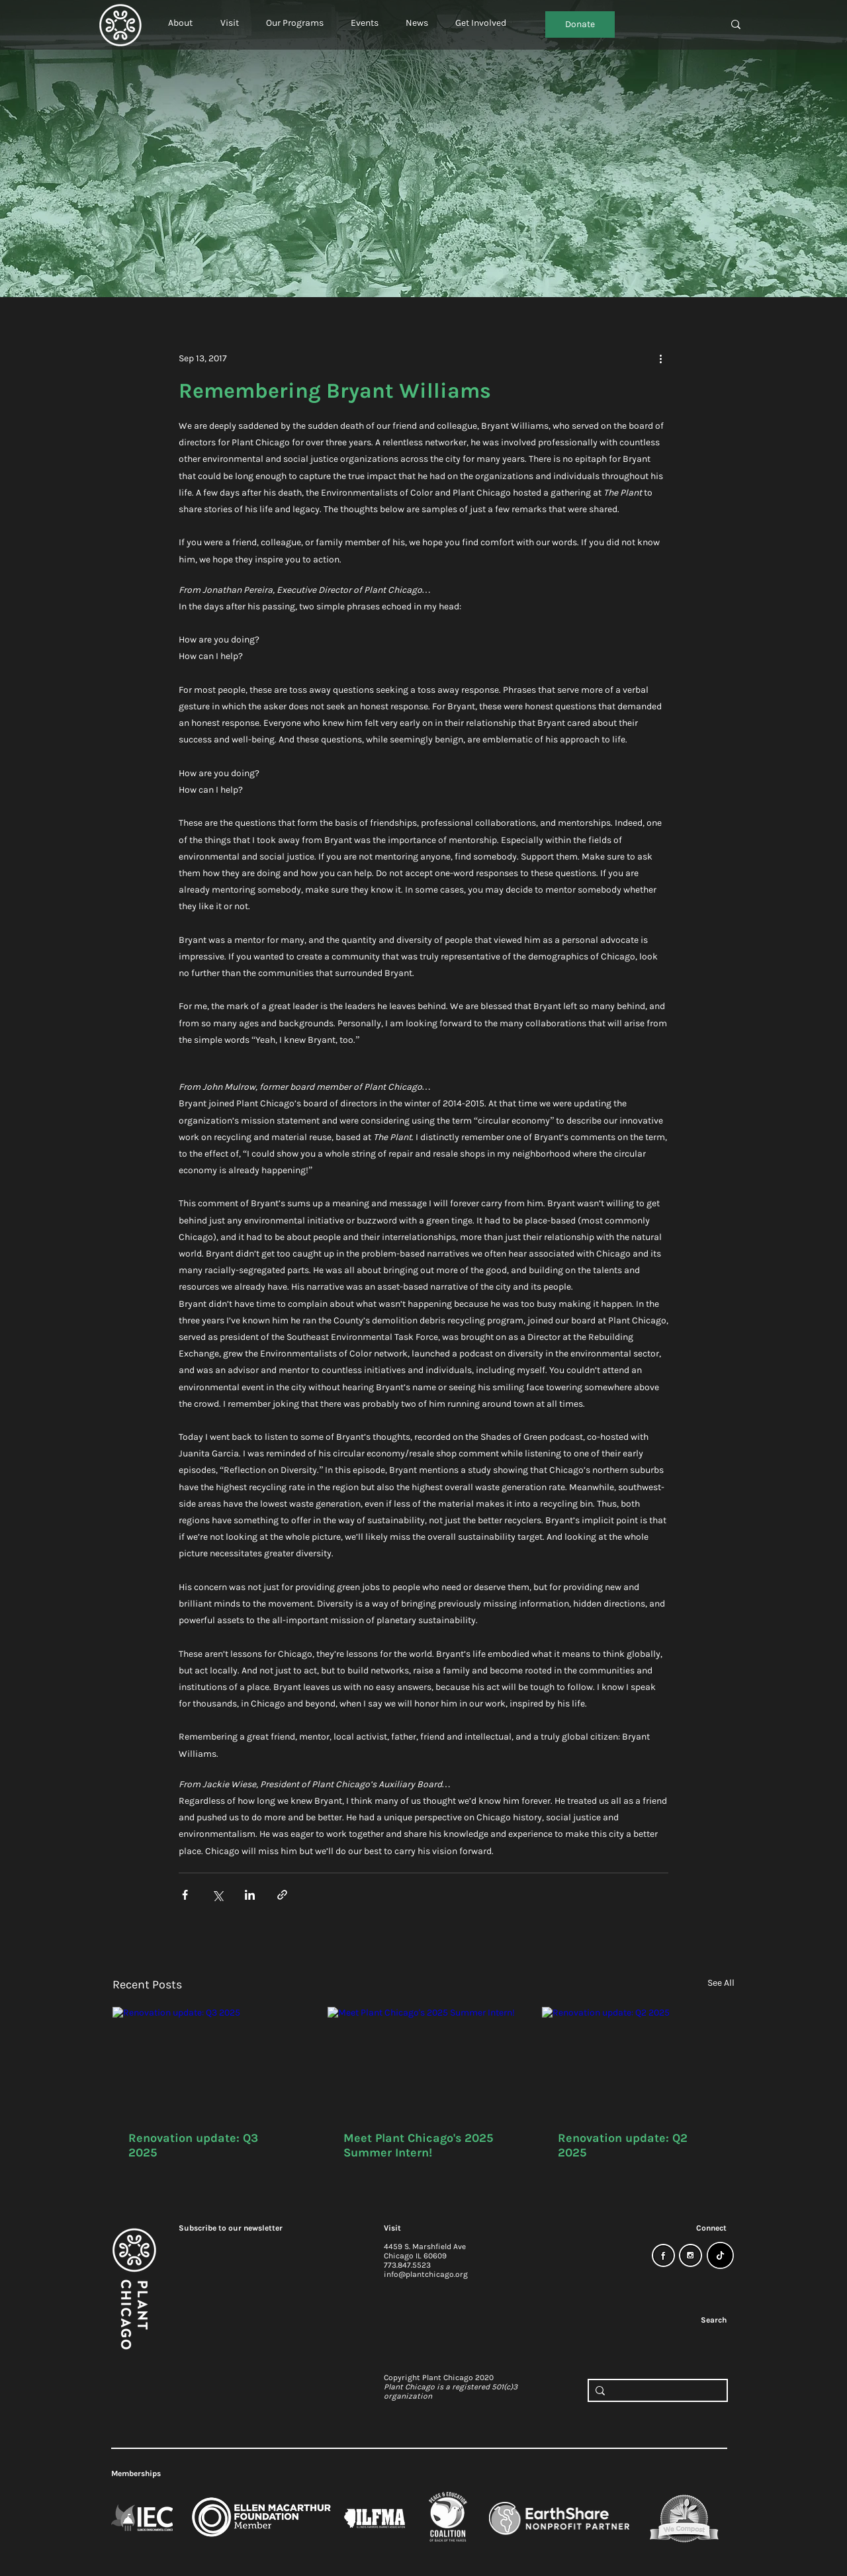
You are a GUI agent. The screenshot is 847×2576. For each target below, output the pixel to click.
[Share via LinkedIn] (250, 1894)
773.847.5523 (407, 2265)
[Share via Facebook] (185, 1894)
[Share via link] (282, 1894)
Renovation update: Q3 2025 (193, 2145)
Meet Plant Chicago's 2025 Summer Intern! (418, 2145)
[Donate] (580, 24)
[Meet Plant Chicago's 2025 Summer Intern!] (424, 2061)
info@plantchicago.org (426, 2274)
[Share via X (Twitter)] (217, 1894)
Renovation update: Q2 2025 (623, 2145)
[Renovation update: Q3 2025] (208, 2061)
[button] (180, 17)
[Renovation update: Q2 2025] (638, 2061)
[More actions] (660, 358)
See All (721, 1982)
